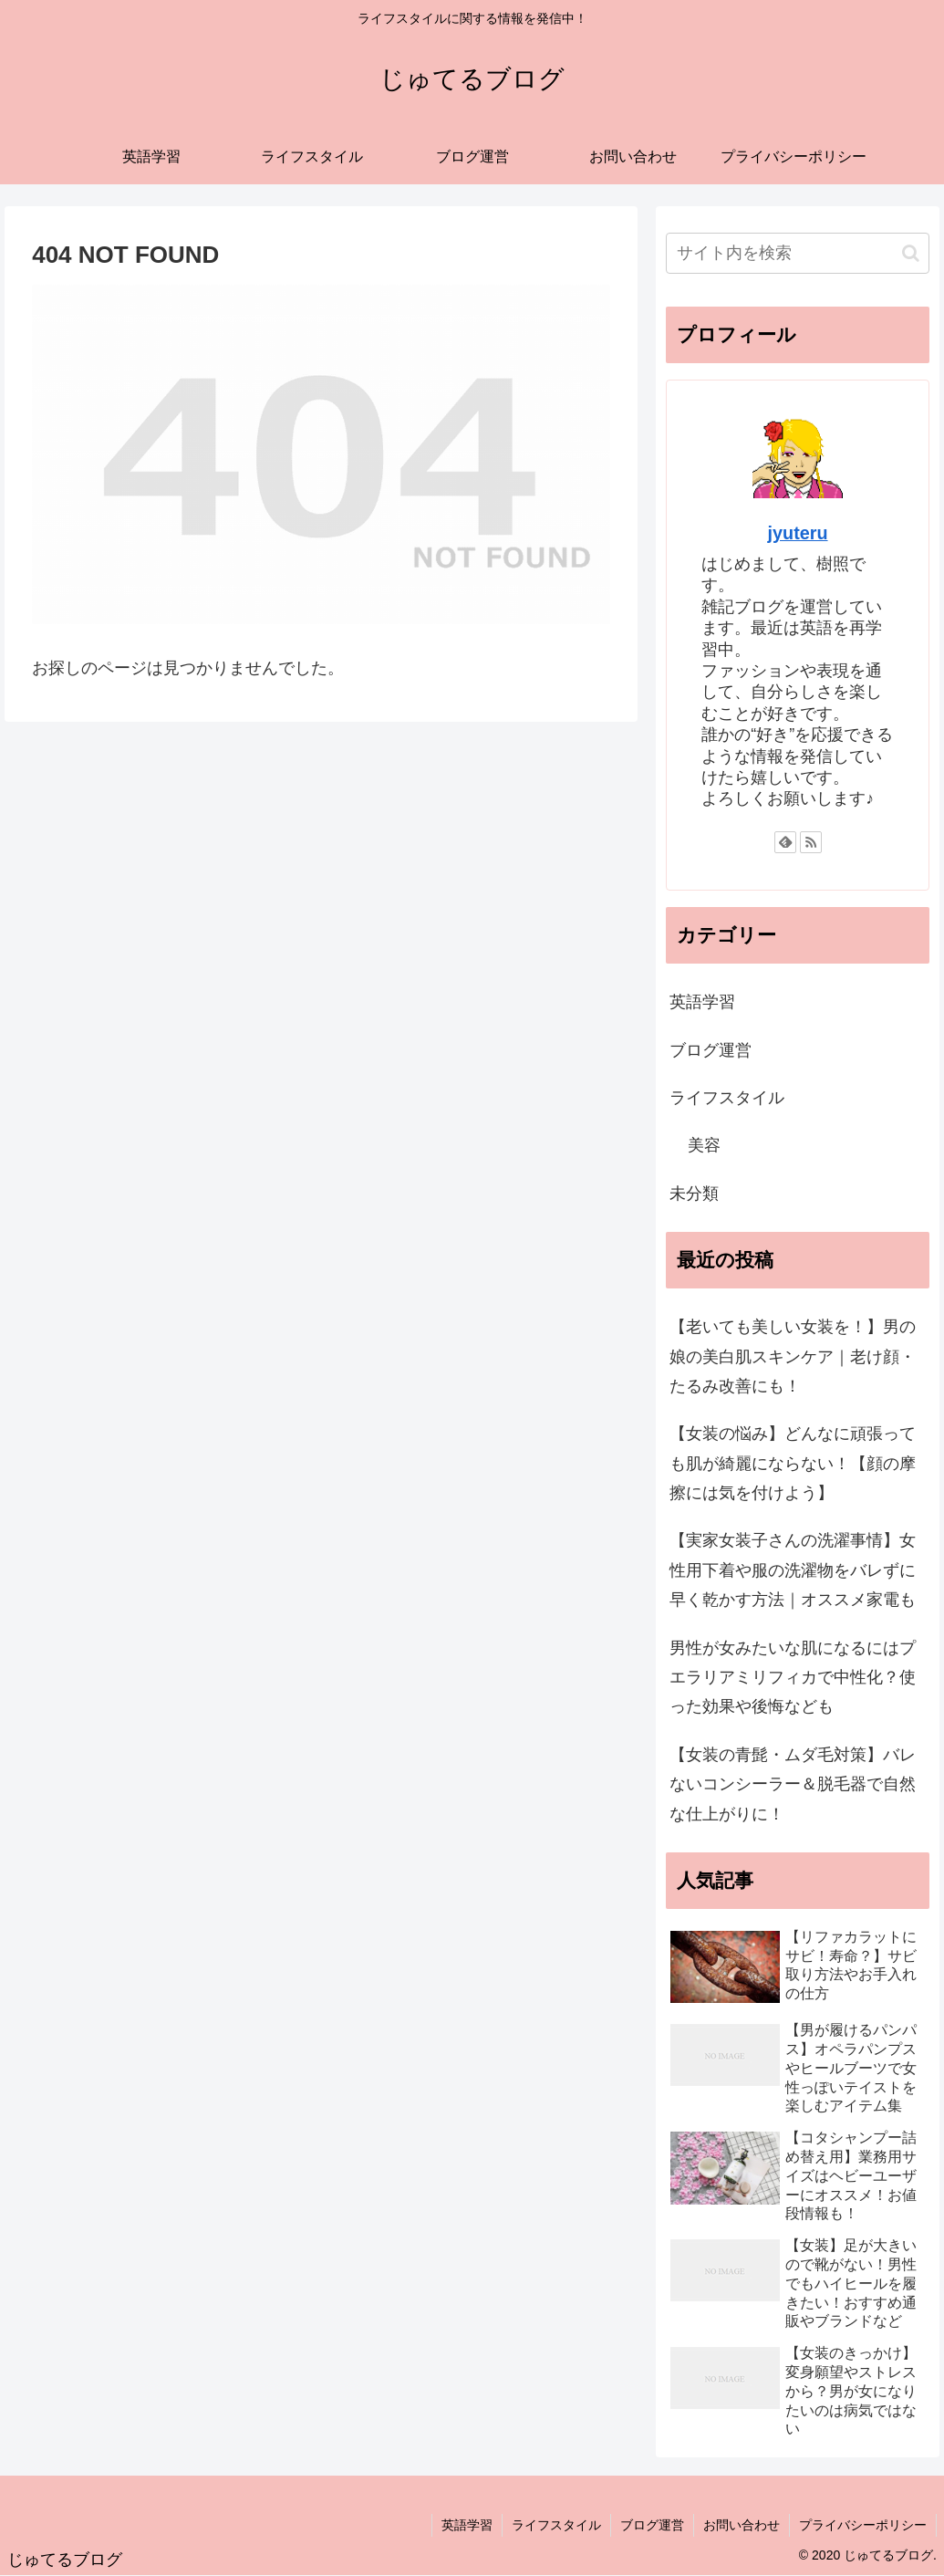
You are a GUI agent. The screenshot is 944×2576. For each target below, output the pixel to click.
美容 (704, 1145)
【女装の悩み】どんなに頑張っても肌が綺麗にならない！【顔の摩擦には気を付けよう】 (792, 1463)
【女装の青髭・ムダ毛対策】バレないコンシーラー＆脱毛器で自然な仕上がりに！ (792, 1784)
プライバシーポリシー (863, 2525)
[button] (911, 253)
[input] (797, 253)
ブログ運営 (710, 1050)
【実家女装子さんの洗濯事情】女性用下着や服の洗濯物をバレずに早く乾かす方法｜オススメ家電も (792, 1570)
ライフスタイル (726, 1098)
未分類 (694, 1193)
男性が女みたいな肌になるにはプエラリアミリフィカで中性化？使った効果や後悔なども (792, 1677)
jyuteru (798, 533)
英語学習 (702, 1002)
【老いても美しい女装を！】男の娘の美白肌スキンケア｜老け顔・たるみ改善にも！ (792, 1356)
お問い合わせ (741, 2525)
